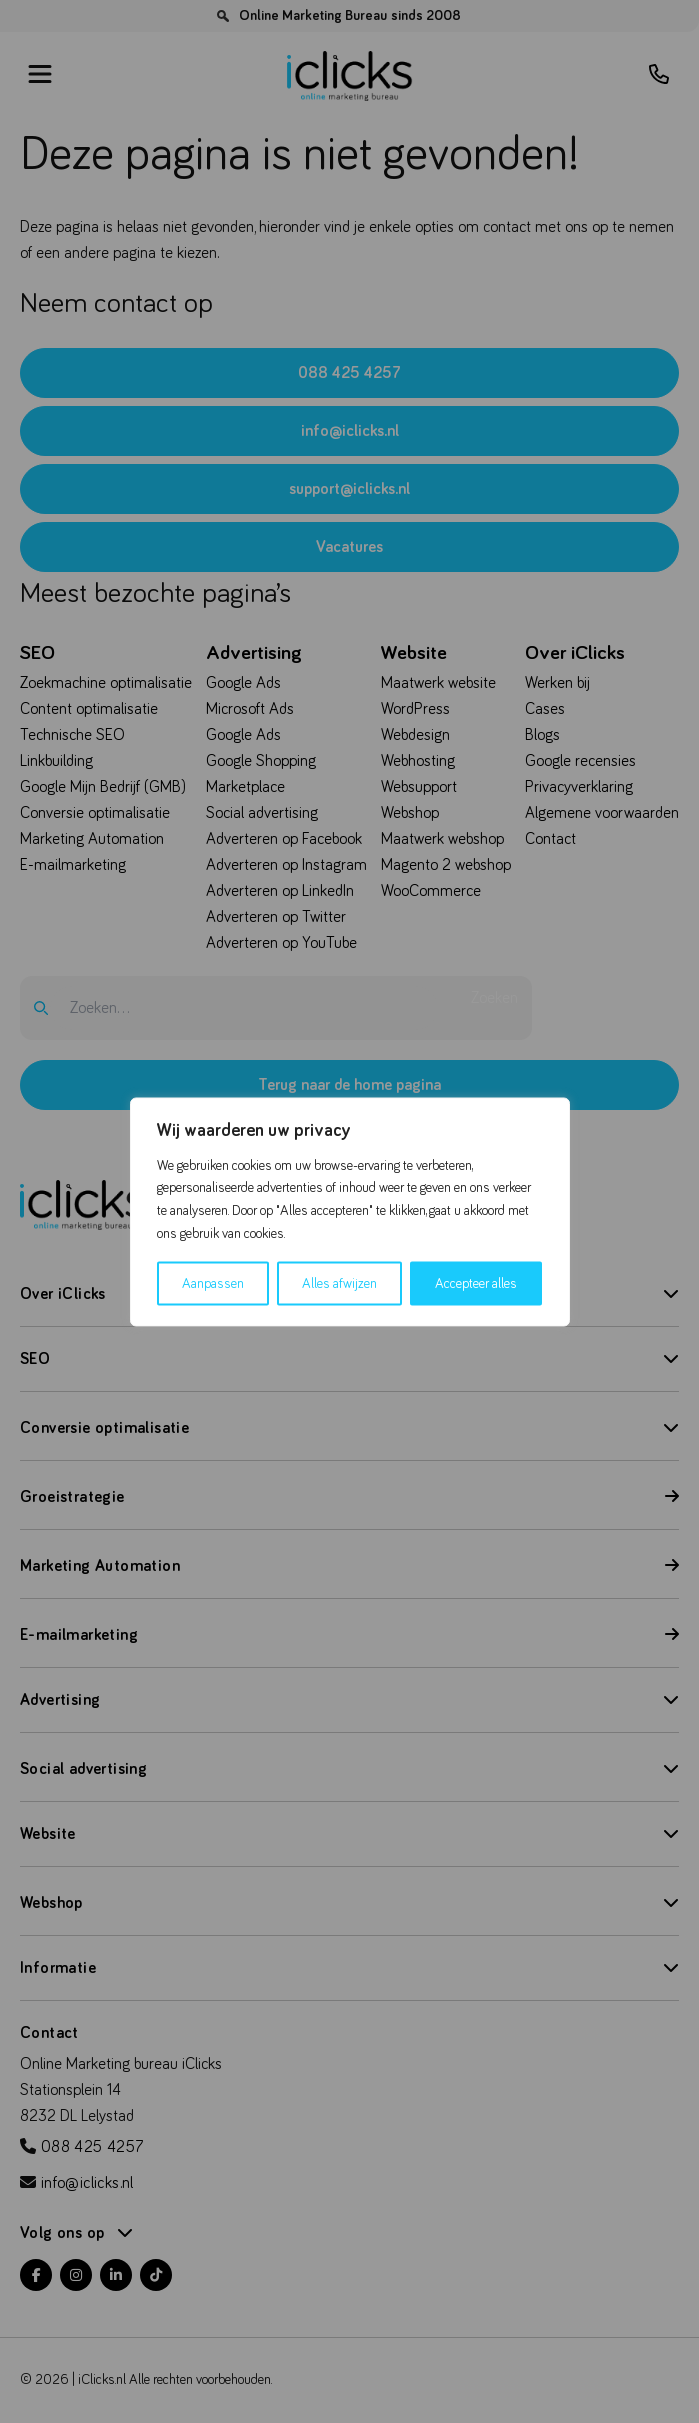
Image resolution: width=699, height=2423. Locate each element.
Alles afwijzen (339, 1283)
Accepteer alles (476, 1283)
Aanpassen (213, 1283)
